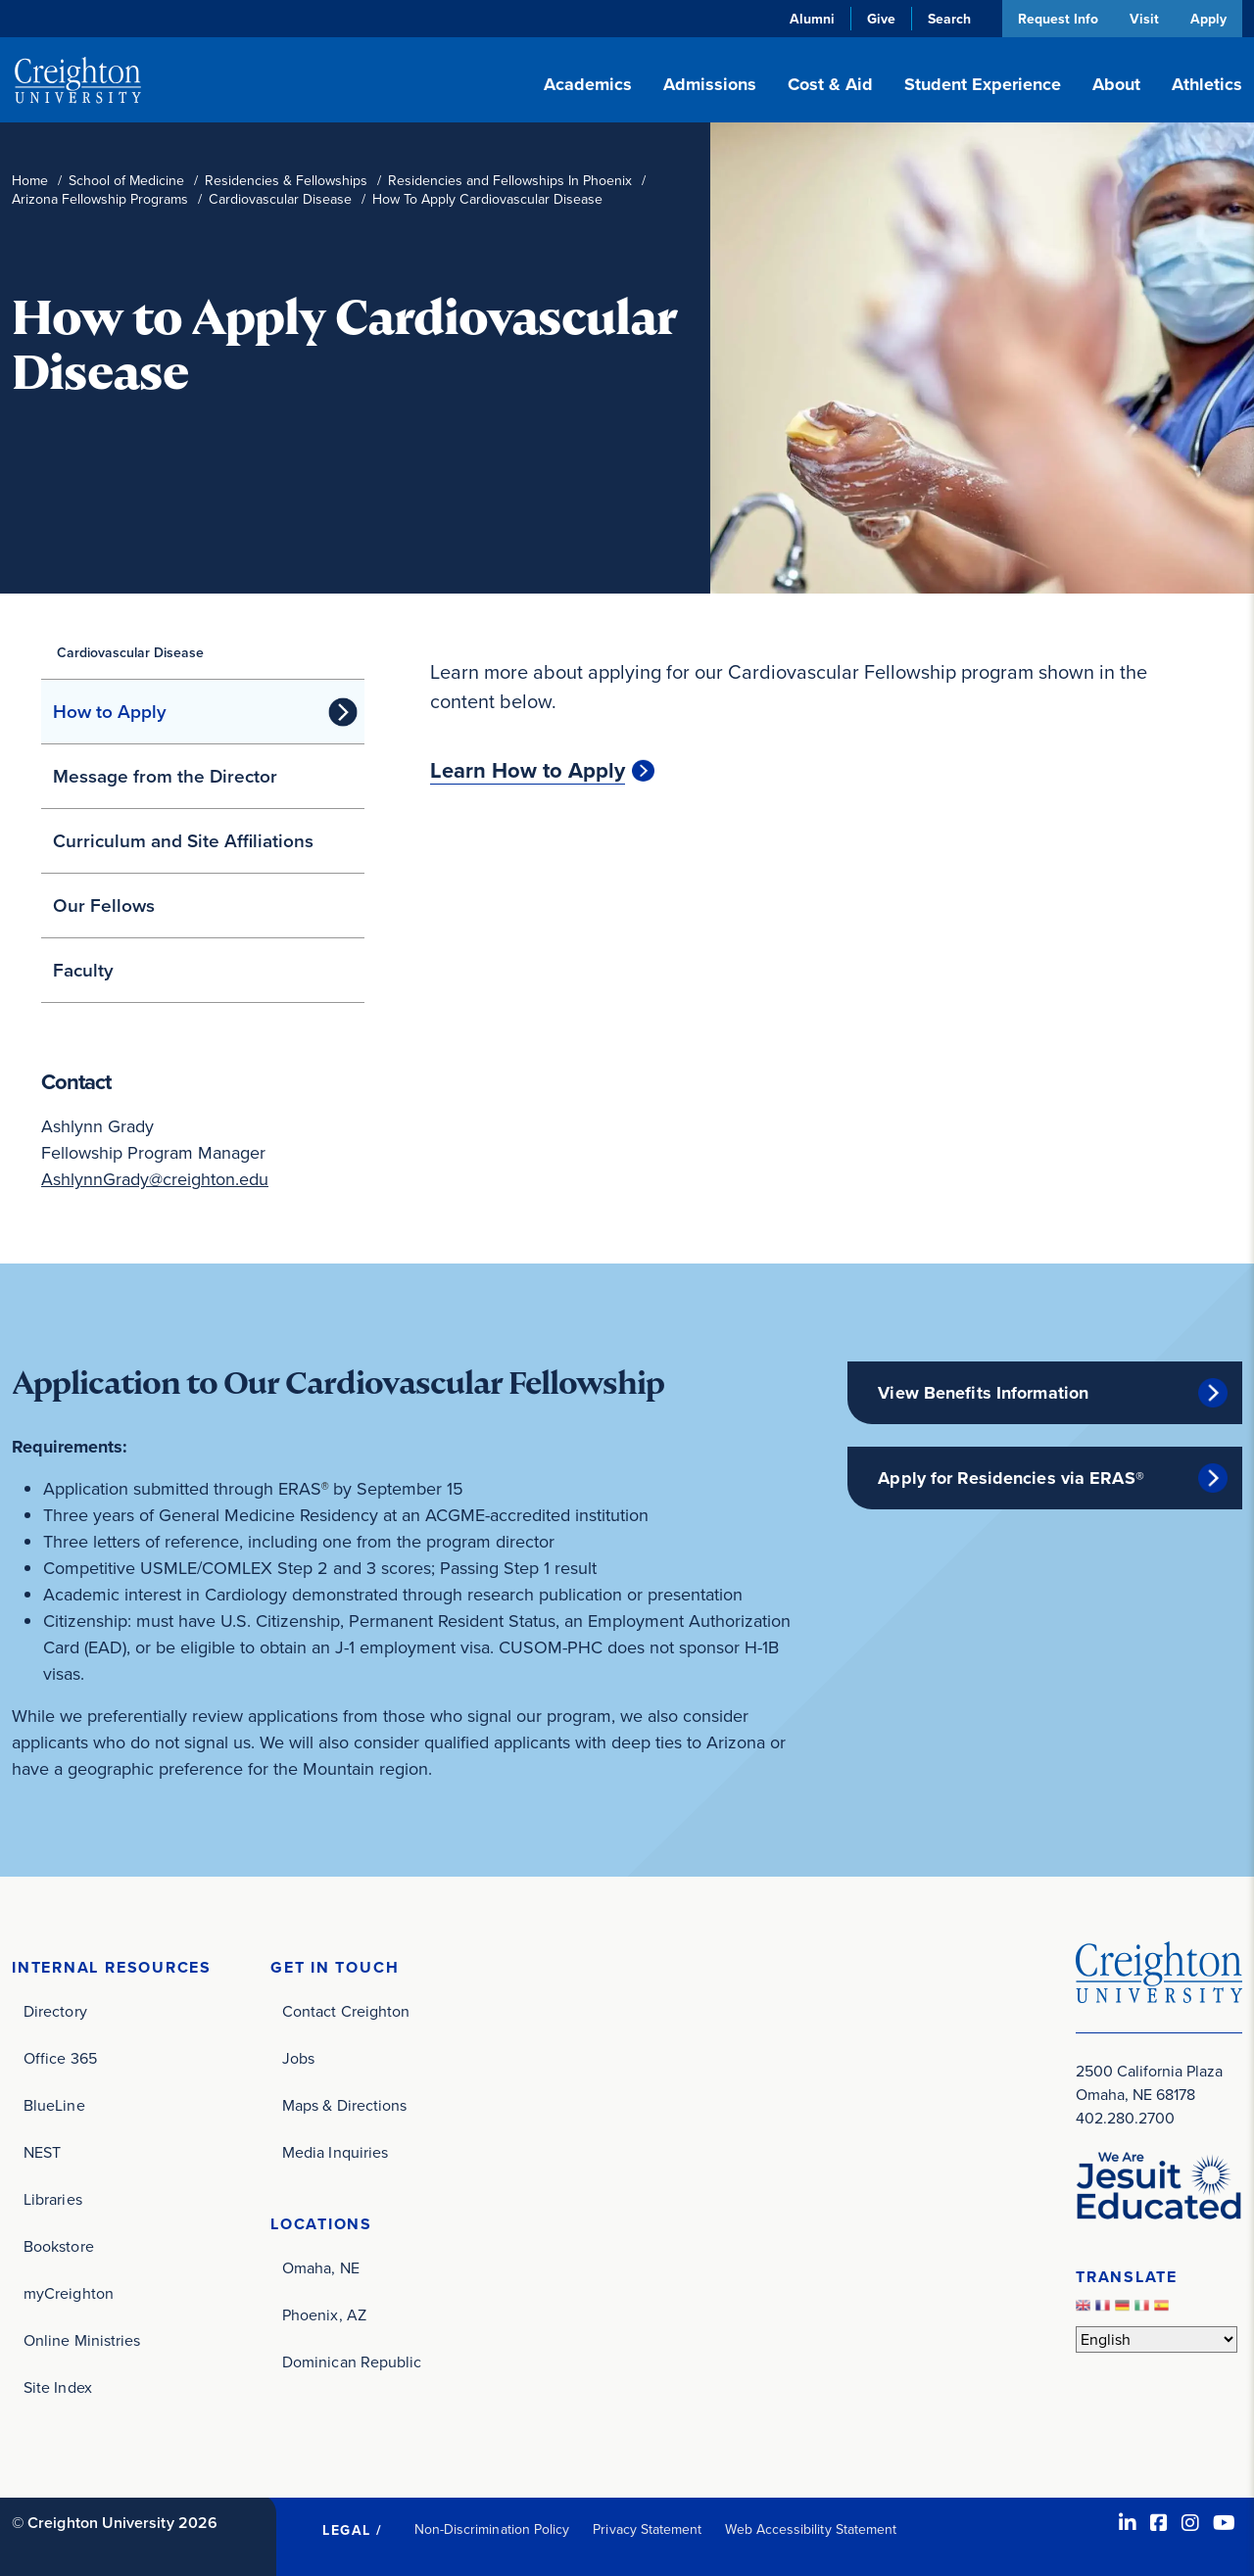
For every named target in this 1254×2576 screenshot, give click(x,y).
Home (30, 180)
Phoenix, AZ (324, 2315)
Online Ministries (82, 2340)
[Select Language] (1156, 2339)
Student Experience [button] (982, 84)
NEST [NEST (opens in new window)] (42, 2152)
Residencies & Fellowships (286, 180)
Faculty (83, 970)
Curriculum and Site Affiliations (183, 841)
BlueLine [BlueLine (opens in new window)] (54, 2105)
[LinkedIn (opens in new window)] (1127, 2523)
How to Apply (110, 711)
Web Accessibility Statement (810, 2529)
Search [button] (947, 18)
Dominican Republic (351, 2362)
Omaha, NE (321, 2268)
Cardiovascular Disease (280, 199)
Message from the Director (165, 776)
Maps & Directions (344, 2105)
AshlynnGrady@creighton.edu (154, 1179)
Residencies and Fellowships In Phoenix (510, 180)
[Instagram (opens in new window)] (1190, 2523)
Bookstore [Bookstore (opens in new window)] (59, 2246)
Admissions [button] (709, 84)
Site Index (58, 2387)
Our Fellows (104, 905)
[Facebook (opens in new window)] (1159, 2523)
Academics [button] (588, 84)
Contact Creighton (346, 2011)
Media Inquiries (335, 2152)
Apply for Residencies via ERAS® (1011, 1478)
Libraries (53, 2199)
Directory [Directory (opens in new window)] (55, 2011)
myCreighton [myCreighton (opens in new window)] (69, 2293)
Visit (1143, 18)
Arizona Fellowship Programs (100, 199)
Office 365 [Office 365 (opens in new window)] (60, 2058)
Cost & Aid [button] (830, 84)
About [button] (1116, 84)
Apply (1208, 18)
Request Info (1056, 18)
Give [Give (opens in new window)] (879, 18)
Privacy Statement (647, 2529)
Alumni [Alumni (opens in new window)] (810, 18)
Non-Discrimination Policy (492, 2529)
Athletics (1207, 84)
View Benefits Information (983, 1393)
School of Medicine (126, 180)
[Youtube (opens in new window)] (1224, 2523)
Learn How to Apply (527, 771)
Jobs (298, 2058)
